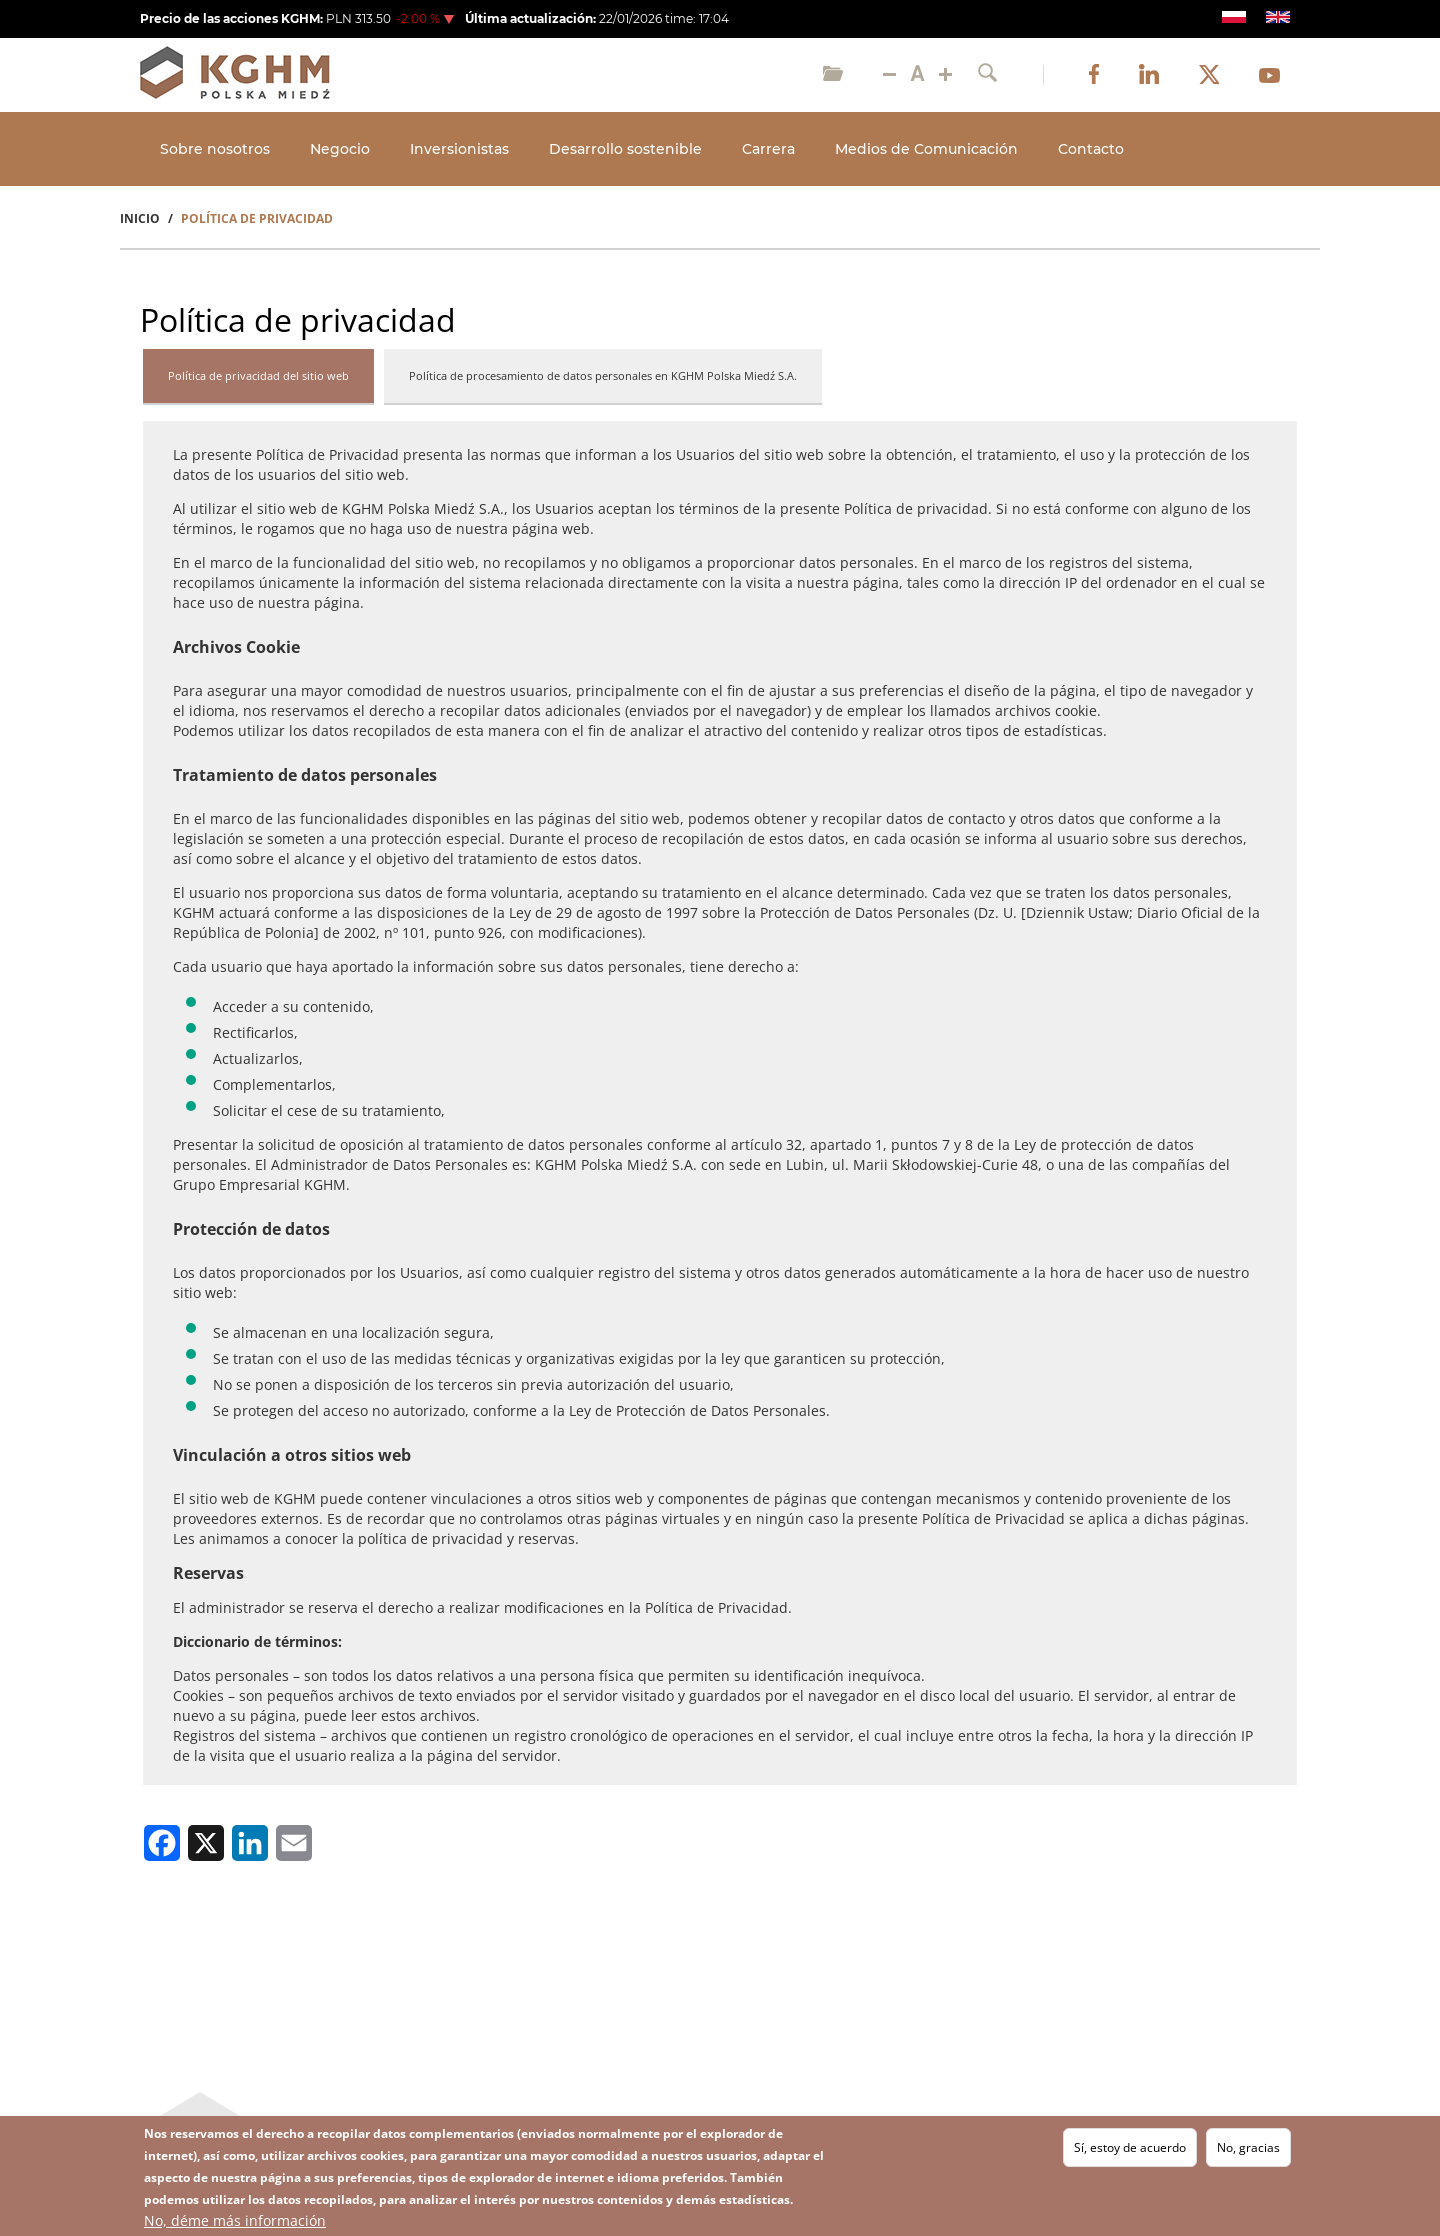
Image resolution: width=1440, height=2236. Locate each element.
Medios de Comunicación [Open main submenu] (926, 149)
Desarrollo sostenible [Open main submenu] (625, 149)
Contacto (1091, 149)
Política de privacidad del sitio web (258, 375)
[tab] (258, 377)
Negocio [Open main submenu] (340, 149)
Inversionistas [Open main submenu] (459, 149)
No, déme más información (235, 2220)
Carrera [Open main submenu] (768, 149)
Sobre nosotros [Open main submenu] (215, 149)
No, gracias (1248, 2147)
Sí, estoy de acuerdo (1130, 2147)
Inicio (140, 218)
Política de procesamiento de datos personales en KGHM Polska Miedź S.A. (603, 375)
